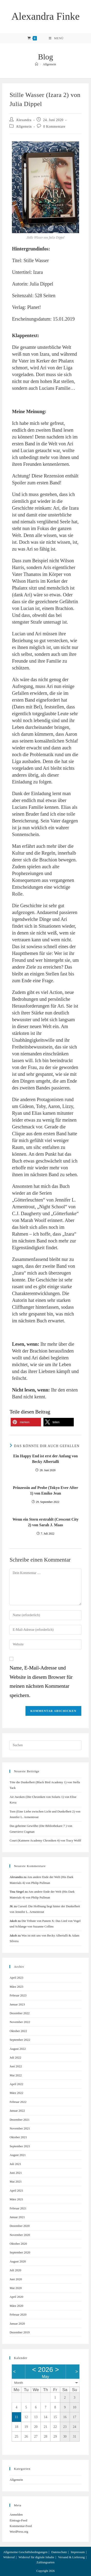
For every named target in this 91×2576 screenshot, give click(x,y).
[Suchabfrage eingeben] (45, 1745)
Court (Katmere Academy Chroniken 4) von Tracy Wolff (45, 1840)
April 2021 (16, 2190)
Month (18, 2383)
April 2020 (16, 2297)
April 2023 (16, 1977)
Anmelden (16, 2514)
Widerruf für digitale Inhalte (36, 2557)
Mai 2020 (15, 2288)
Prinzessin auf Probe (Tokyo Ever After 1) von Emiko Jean (45, 1490)
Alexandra (24, 120)
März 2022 (16, 2093)
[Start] (36, 64)
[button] (26, 1422)
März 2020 (16, 2306)
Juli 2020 (15, 2270)
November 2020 (19, 2235)
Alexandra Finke (45, 16)
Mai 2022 (15, 2075)
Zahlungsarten (45, 2562)
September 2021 (19, 2146)
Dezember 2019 (19, 2332)
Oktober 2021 (18, 2137)
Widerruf (9, 2557)
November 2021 (19, 2128)
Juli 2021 (15, 2164)
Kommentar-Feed (20, 2526)
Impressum (78, 2552)
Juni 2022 (15, 2066)
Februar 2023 (17, 1995)
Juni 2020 (15, 2279)
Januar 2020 (17, 2323)
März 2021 (16, 2199)
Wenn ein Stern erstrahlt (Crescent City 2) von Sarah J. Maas (45, 1522)
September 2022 (19, 2040)
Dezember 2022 (19, 2013)
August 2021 (17, 2155)
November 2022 (19, 2022)
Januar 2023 (17, 2004)
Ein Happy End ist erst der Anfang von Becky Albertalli (45, 1458)
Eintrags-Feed (18, 2520)
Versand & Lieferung (71, 2557)
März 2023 (16, 1986)
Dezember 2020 (19, 2226)
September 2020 (19, 2252)
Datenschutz (59, 2552)
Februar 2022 (17, 2102)
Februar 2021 (17, 2208)
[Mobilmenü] (56, 38)
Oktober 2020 (18, 2243)
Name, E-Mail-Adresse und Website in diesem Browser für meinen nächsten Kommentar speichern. (41, 1681)
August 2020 (17, 2261)
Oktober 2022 (18, 2031)
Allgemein (49, 64)
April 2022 (16, 2084)
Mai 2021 (15, 2181)
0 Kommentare (54, 126)
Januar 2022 (17, 2110)
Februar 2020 (17, 2314)
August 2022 (17, 2049)
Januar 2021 (17, 2217)
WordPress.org (18, 2531)
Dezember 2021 (19, 2119)
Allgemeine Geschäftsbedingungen (25, 2552)
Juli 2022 (15, 2057)
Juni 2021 (15, 2173)
